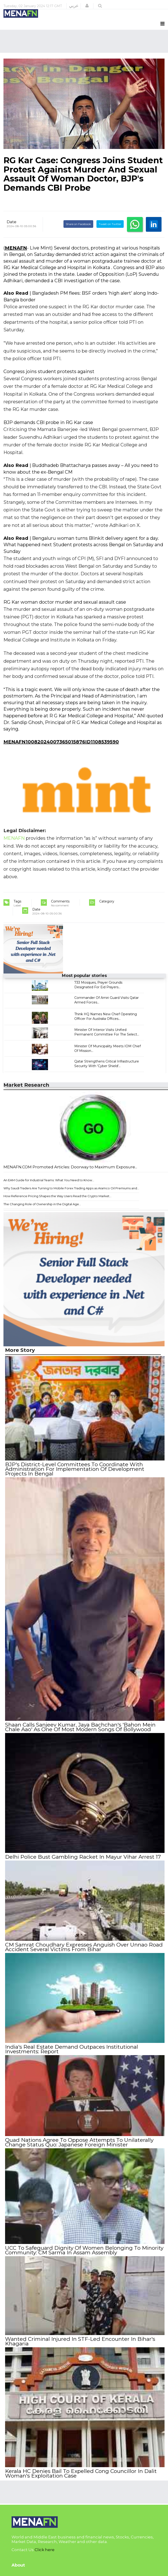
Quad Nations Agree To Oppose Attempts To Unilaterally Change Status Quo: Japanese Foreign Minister (79, 2142)
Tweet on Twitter (110, 224)
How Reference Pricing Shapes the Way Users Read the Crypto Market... (57, 1196)
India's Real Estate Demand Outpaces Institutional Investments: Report (71, 2049)
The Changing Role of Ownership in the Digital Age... (42, 1204)
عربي (73, 5)
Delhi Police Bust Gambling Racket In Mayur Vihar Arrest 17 (83, 1857)
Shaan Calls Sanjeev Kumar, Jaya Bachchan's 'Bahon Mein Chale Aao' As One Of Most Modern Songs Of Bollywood (80, 1727)
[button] (87, 5)
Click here (44, 2549)
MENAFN (16, 248)
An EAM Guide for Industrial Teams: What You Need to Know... (48, 1180)
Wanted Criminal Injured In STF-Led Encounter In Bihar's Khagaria (80, 2341)
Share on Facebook (78, 224)
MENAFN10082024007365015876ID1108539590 (61, 742)
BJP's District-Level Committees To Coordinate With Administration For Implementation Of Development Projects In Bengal (74, 1469)
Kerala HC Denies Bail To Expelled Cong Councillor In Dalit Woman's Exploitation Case (81, 2473)
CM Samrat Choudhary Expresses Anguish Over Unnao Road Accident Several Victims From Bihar (84, 1947)
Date (11, 222)
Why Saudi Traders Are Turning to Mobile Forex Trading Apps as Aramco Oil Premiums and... (71, 1188)
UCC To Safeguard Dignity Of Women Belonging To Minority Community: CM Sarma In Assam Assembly (84, 2250)
